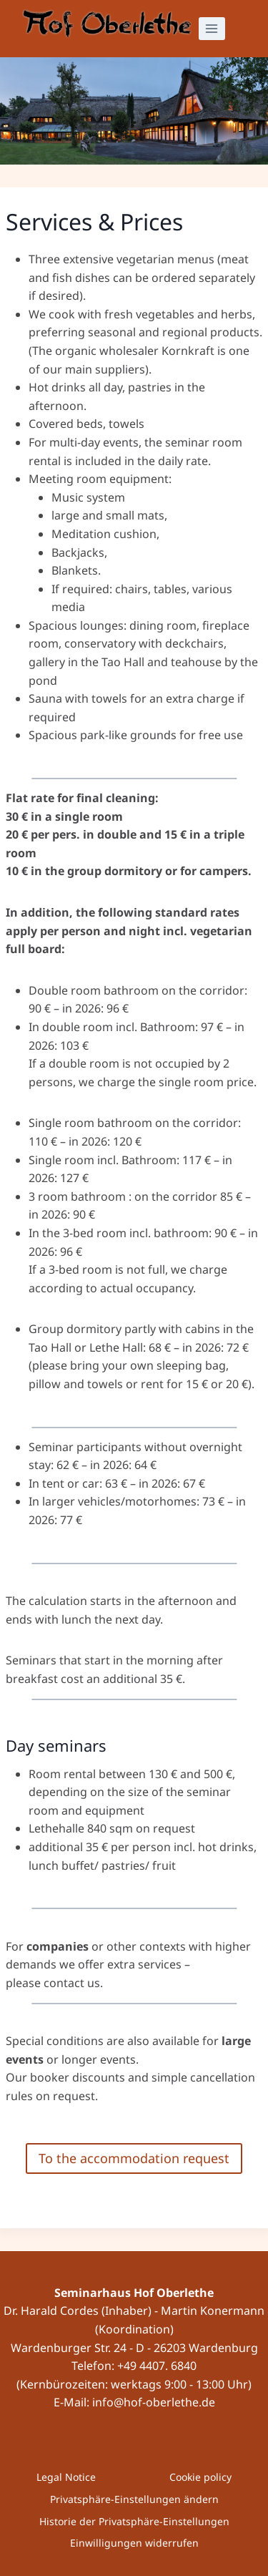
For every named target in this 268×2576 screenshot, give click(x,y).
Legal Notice (66, 2477)
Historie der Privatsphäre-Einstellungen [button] (134, 2521)
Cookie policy (200, 2477)
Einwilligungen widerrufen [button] (134, 2543)
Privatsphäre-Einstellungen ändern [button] (134, 2499)
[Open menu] (212, 28)
